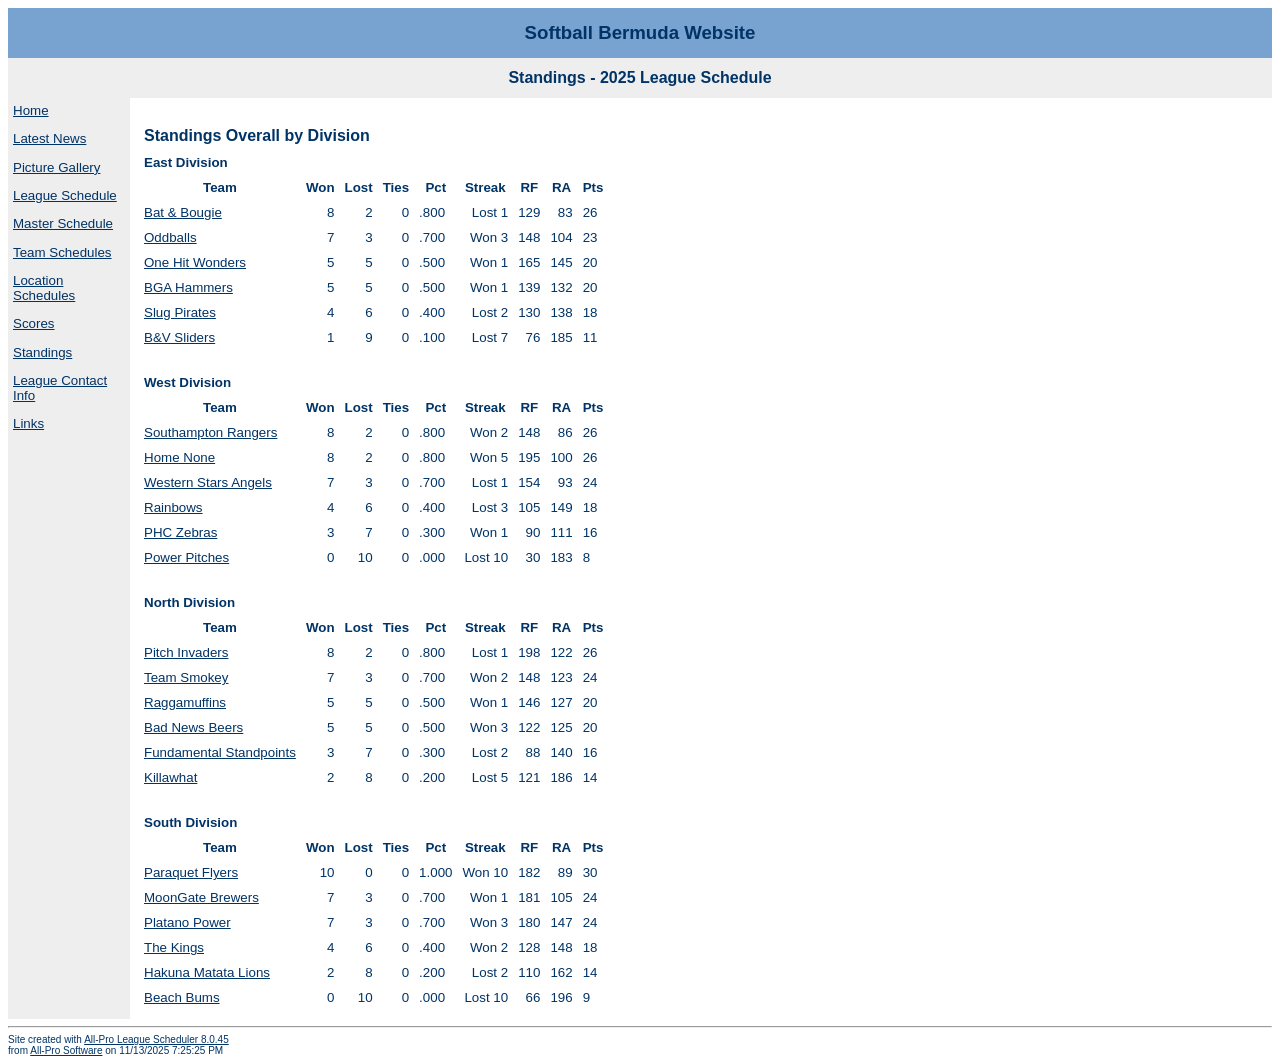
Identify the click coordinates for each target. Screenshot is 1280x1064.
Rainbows (173, 507)
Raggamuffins (185, 702)
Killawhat (170, 777)
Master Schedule (63, 223)
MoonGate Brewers (201, 897)
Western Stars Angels (208, 482)
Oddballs (170, 237)
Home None (179, 457)
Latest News (49, 138)
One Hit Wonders (195, 262)
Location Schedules (44, 288)
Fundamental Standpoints (220, 752)
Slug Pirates (180, 312)
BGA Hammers (188, 287)
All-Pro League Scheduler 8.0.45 (156, 1039)
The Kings (174, 947)
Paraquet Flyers (191, 872)
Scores (33, 323)
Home (31, 110)
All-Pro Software (66, 1050)
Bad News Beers (193, 727)
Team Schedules (62, 252)
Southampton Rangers (210, 432)
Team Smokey (186, 677)
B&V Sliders (179, 337)
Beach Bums (182, 997)
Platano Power (187, 922)
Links (28, 423)
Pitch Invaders (186, 652)
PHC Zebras (180, 532)
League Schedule (65, 195)
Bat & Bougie (183, 212)
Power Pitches (186, 557)
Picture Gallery (56, 167)
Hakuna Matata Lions (207, 972)
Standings (42, 352)
